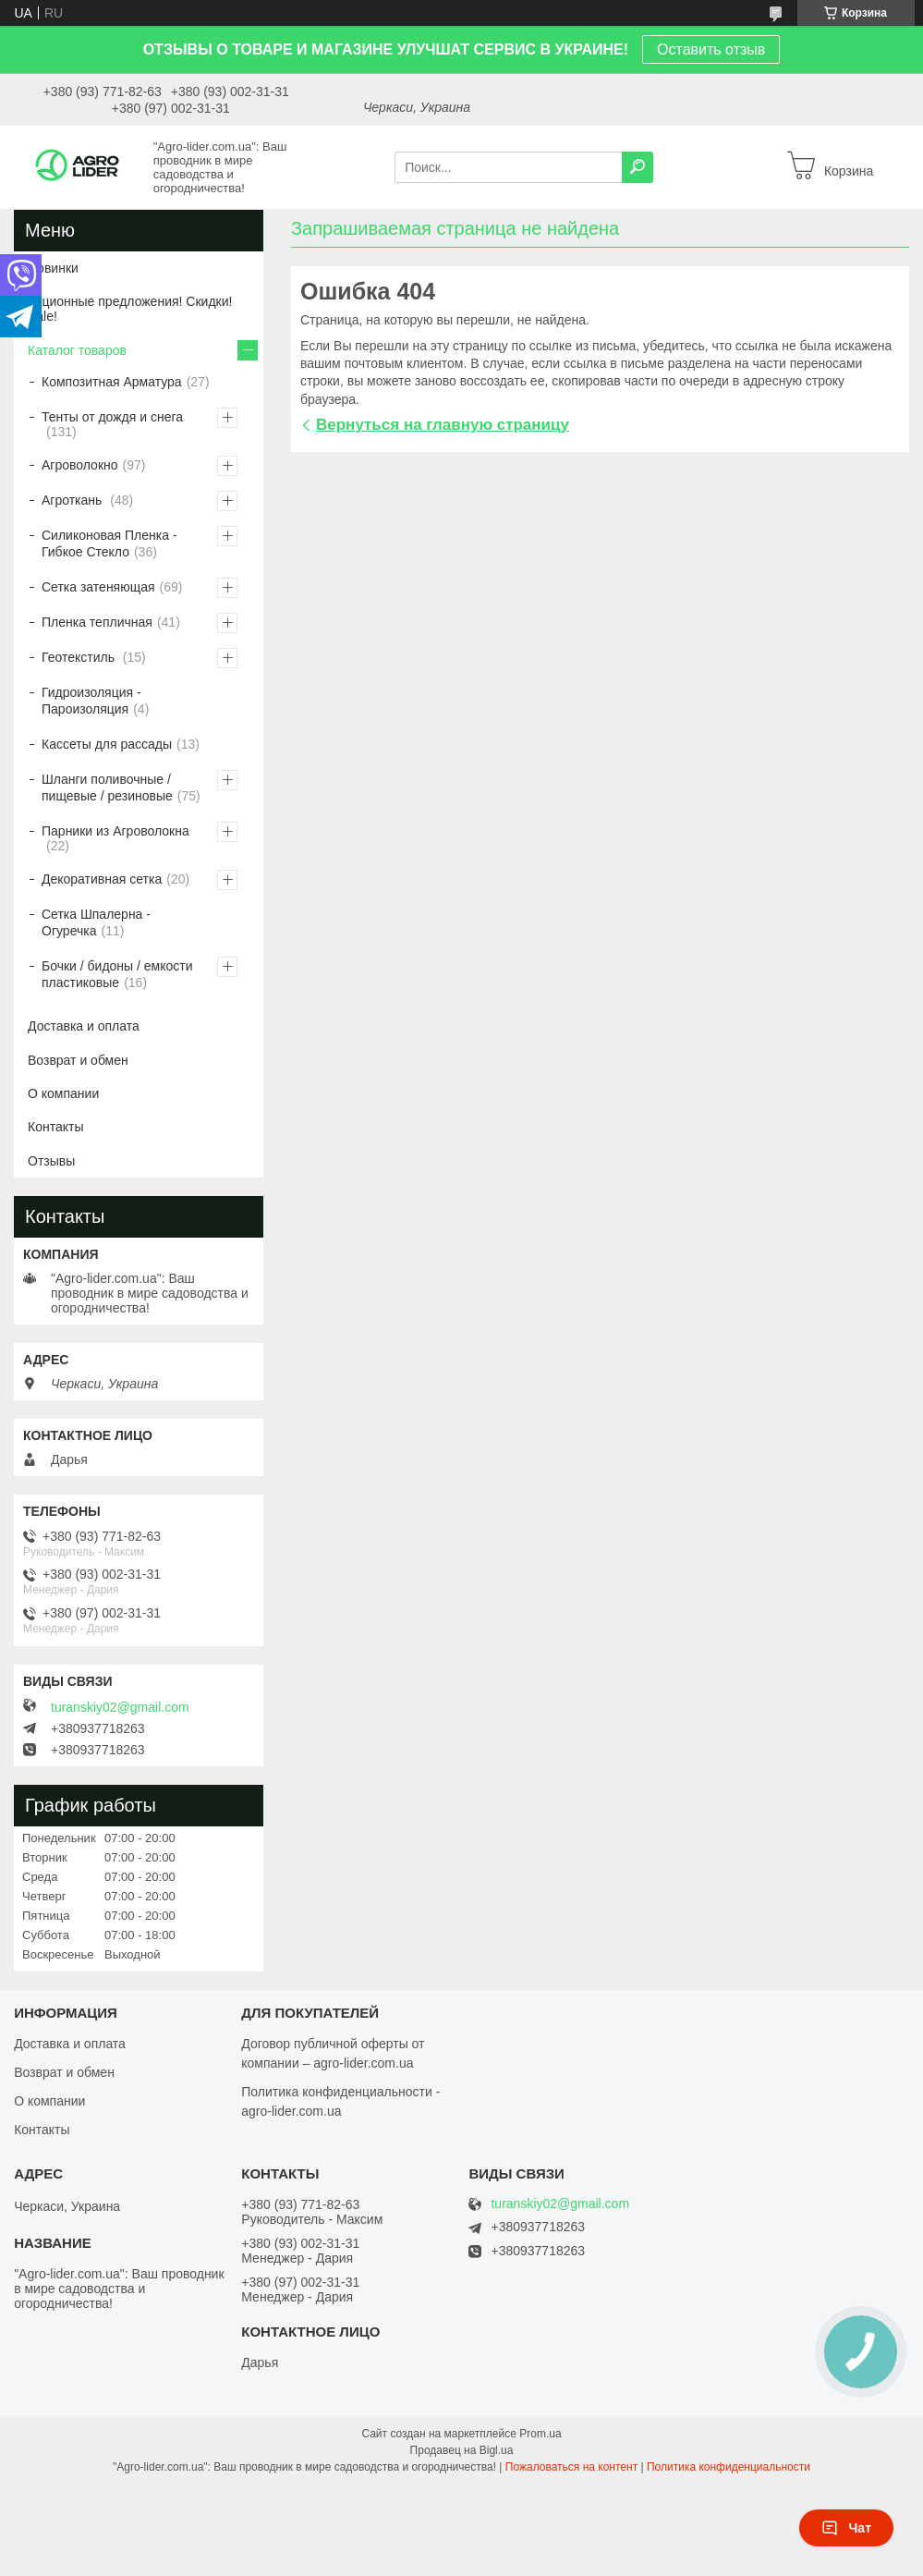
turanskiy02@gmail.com (120, 1707)
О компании (63, 1093)
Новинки (53, 268)
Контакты (55, 1126)
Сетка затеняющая (98, 587)
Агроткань (73, 500)
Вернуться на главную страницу (442, 424)
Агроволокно (80, 465)
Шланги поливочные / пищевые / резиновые (107, 787)
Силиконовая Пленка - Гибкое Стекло (109, 543)
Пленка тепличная (97, 622)
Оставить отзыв (711, 49)
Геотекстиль (80, 657)
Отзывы (51, 1161)
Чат (846, 2528)
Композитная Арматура (112, 381)
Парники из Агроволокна (115, 831)
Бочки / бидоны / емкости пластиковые (117, 974)
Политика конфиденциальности (728, 2466)
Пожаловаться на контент (571, 2466)
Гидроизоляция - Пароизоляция (91, 700)
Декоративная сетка (102, 879)
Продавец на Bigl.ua (462, 2450)
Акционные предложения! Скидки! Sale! (130, 309)
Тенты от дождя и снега (112, 416)
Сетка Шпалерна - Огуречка (96, 922)
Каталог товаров (77, 350)
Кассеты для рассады (107, 744)
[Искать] (637, 167)
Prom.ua (540, 2433)
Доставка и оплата (84, 1026)
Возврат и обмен (78, 1060)
